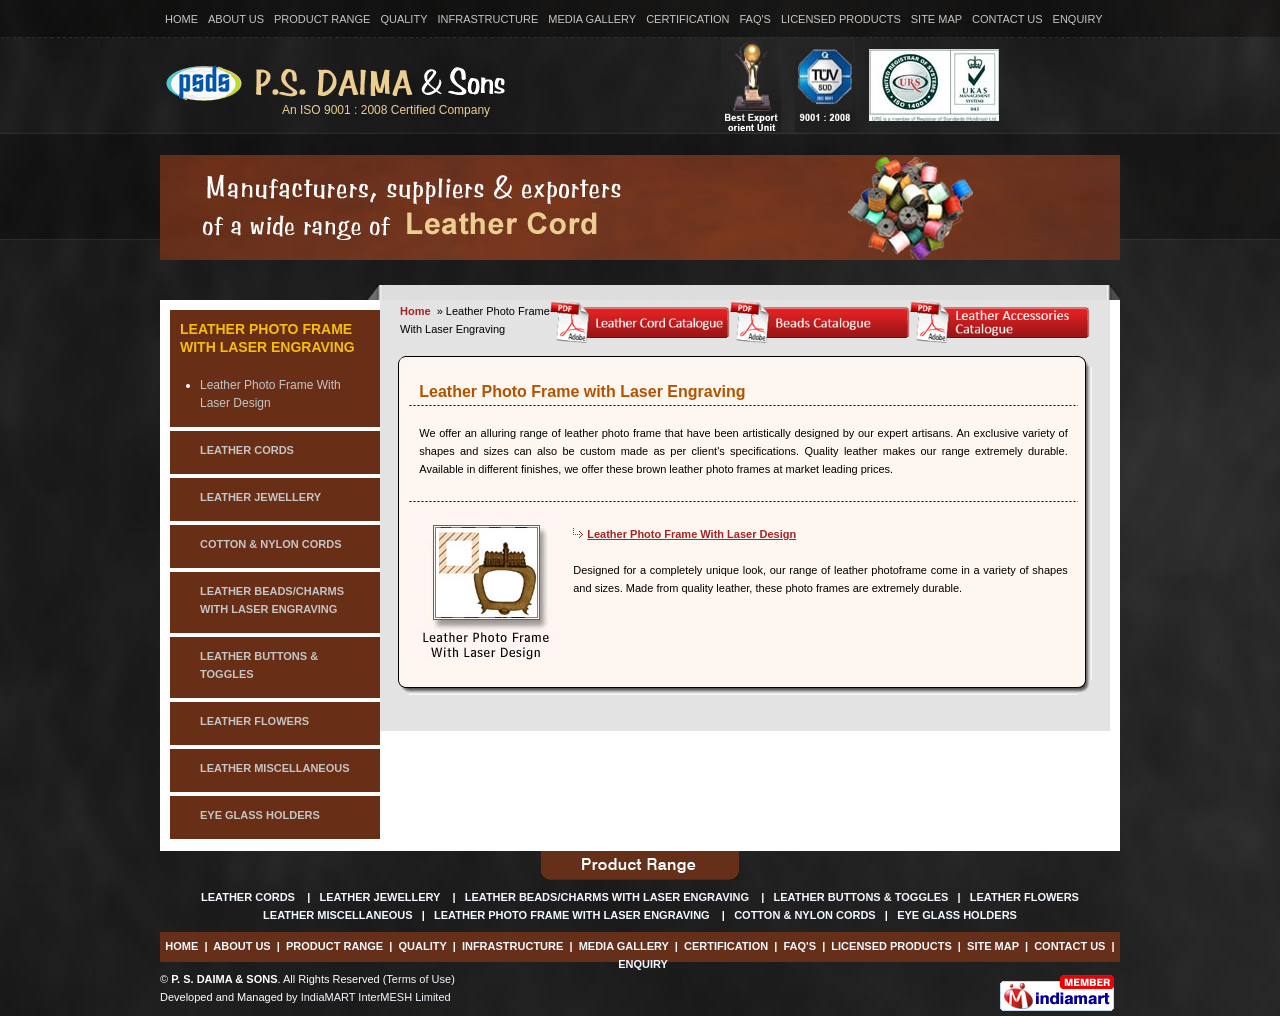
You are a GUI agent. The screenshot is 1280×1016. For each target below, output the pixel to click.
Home (181, 19)
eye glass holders (260, 815)
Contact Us (1007, 19)
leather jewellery (260, 497)
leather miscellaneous (275, 768)
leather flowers (254, 721)
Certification (687, 19)
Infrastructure (487, 19)
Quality (403, 19)
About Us (236, 19)
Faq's (755, 19)
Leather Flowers (1024, 897)
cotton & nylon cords (271, 544)
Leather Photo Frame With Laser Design (691, 534)
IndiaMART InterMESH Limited (376, 997)
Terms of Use (418, 979)
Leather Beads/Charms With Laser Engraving (608, 897)
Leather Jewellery (381, 897)
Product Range (322, 19)
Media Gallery (592, 19)
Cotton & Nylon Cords (805, 915)
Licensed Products (841, 19)
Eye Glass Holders (957, 915)
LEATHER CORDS (247, 450)
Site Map (936, 19)
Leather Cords (249, 897)
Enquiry (1078, 19)
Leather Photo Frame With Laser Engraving (267, 338)
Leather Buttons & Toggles (861, 897)
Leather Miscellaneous (338, 915)
